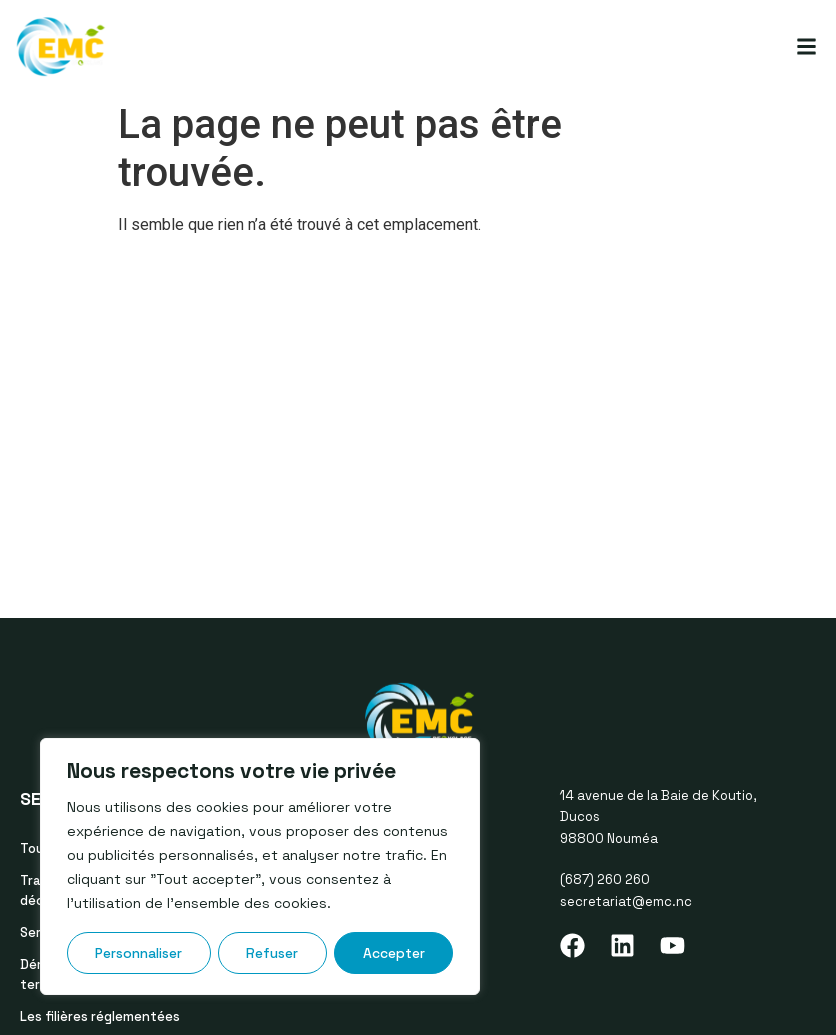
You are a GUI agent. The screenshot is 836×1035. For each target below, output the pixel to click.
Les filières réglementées (100, 1016)
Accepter (394, 953)
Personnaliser (139, 953)
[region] (260, 867)
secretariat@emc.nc (626, 901)
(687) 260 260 (605, 879)
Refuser (273, 953)
